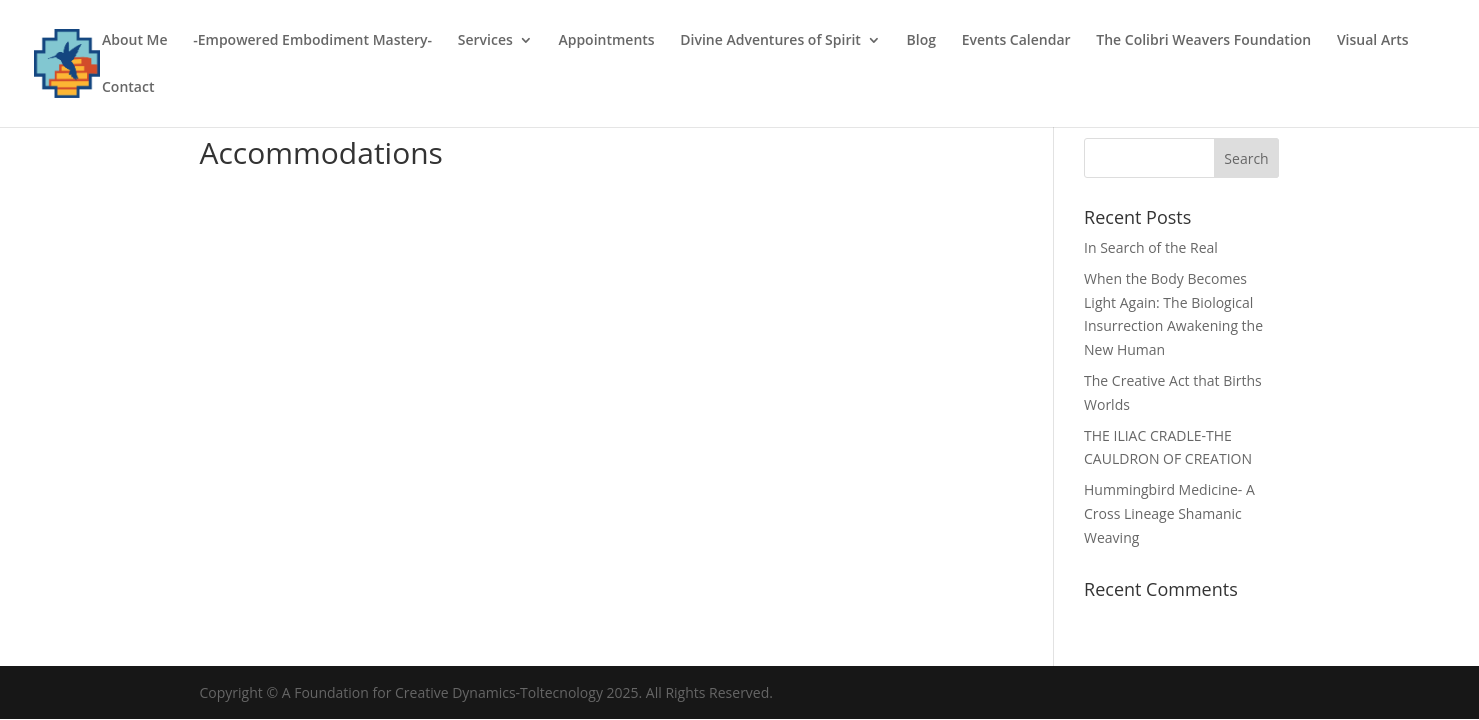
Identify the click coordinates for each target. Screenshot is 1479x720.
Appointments (606, 41)
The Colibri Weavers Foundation (1203, 41)
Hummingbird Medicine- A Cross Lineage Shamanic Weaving (1169, 513)
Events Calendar (1016, 41)
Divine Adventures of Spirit (770, 41)
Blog (921, 41)
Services (485, 41)
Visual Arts (1373, 41)
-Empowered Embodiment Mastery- (312, 41)
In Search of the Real (1151, 247)
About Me (135, 41)
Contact (128, 88)
